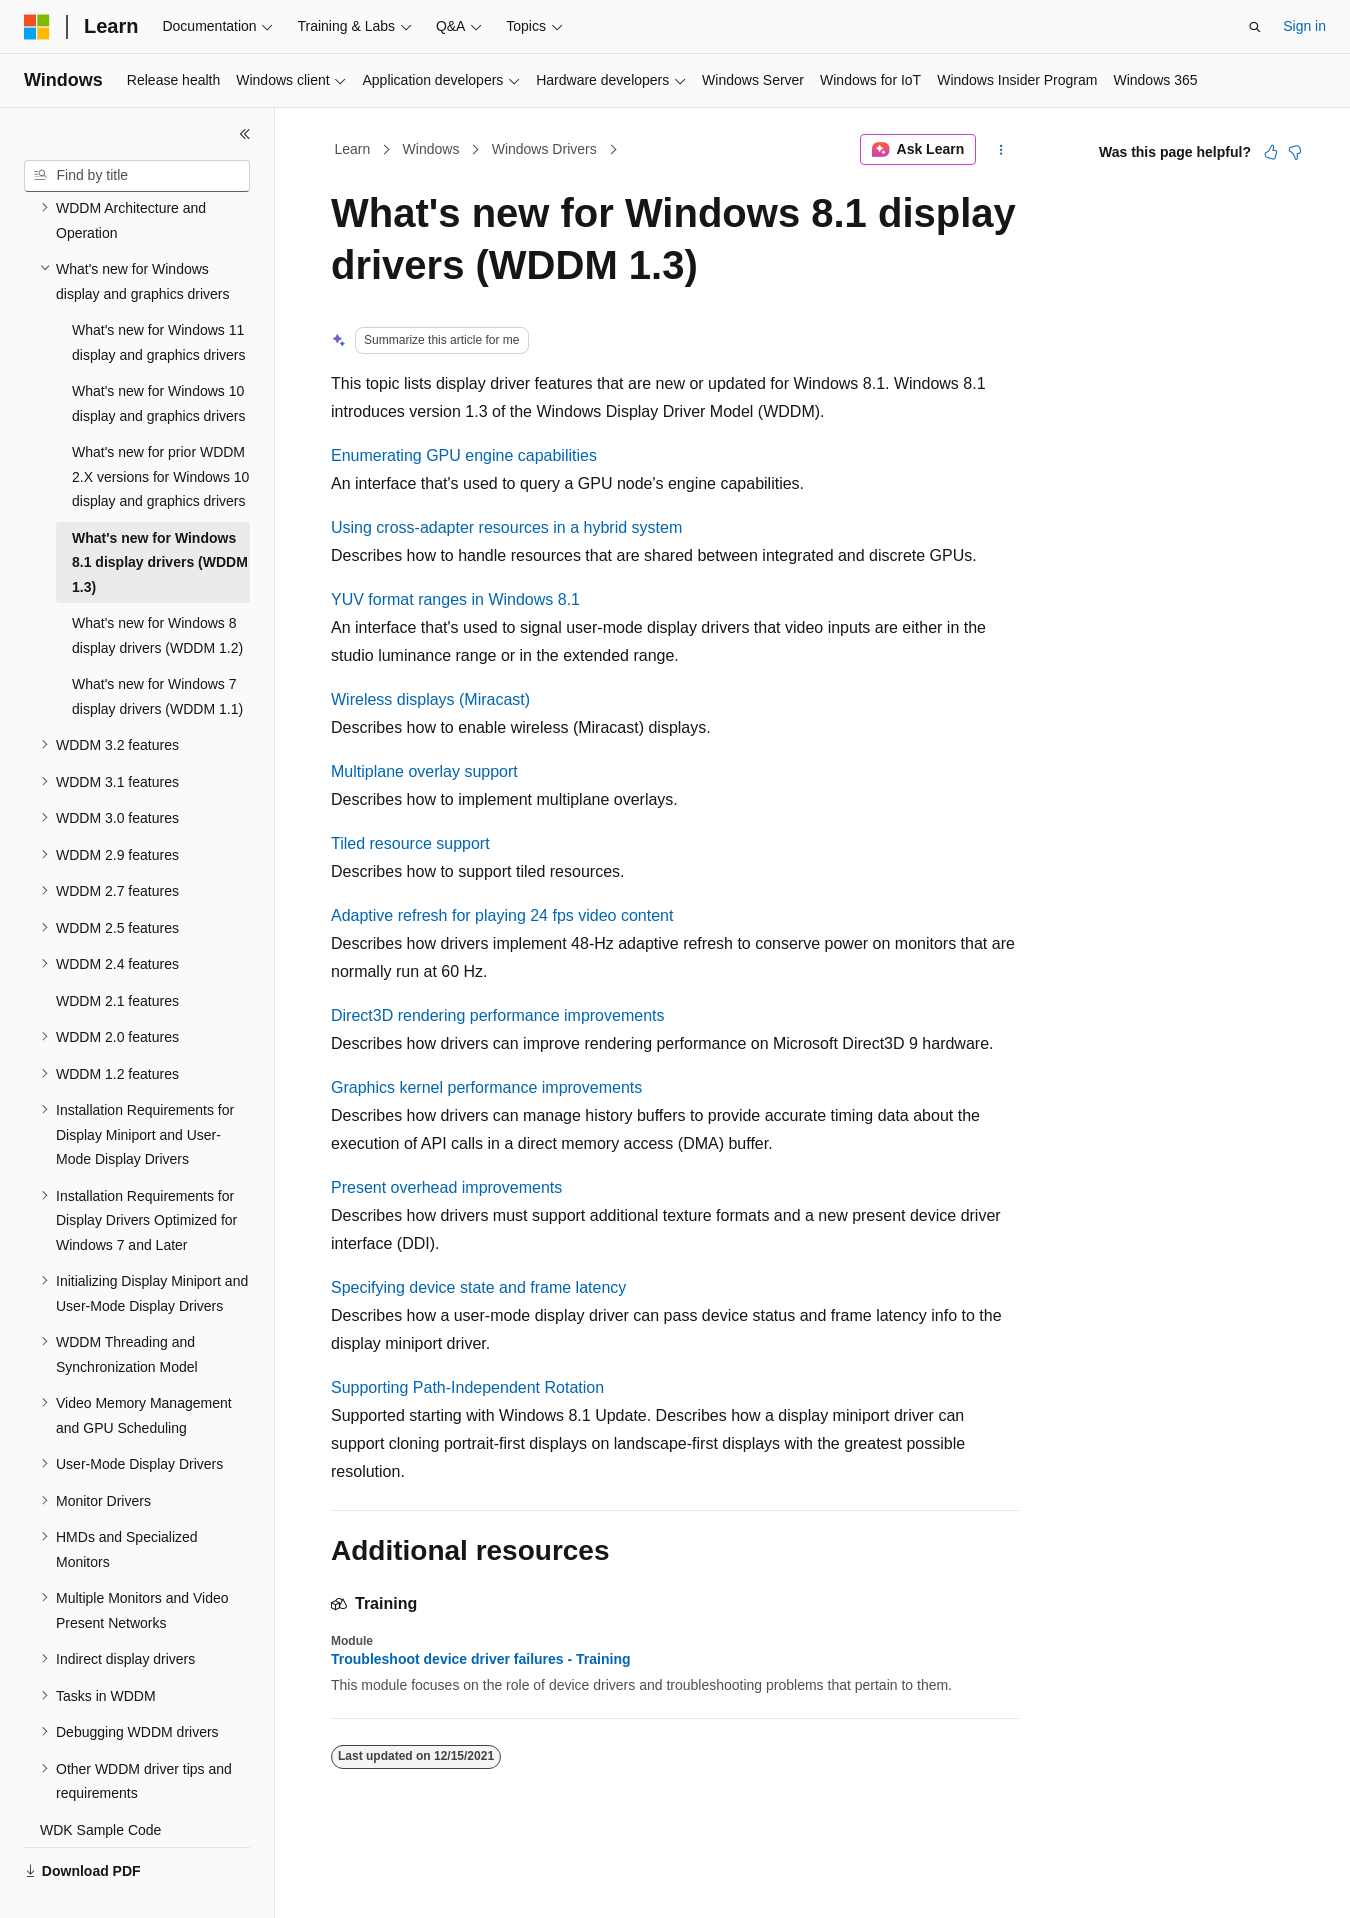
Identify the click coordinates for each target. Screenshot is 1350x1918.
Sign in (1304, 26)
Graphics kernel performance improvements (486, 1087)
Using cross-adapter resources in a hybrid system (506, 527)
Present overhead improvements (446, 1187)
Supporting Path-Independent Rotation (467, 1387)
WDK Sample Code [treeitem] (100, 1783)
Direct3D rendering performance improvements (497, 1015)
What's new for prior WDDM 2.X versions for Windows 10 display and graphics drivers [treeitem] (160, 429)
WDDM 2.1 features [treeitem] (117, 954)
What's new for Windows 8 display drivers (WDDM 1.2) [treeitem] (157, 588)
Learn (353, 149)
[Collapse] (245, 134)
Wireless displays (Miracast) (430, 699)
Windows (431, 149)
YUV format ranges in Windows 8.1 (455, 599)
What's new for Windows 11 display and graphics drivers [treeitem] (159, 295)
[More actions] (1001, 150)
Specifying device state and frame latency (478, 1287)
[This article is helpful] (1271, 152)
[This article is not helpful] (1295, 152)
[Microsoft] (37, 27)
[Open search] (1255, 27)
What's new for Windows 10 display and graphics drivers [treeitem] (159, 356)
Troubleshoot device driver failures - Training (481, 1659)
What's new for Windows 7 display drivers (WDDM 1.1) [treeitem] (157, 649)
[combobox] (137, 176)
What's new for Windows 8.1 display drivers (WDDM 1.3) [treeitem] (160, 515)
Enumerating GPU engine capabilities (464, 455)
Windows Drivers (544, 149)
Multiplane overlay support (424, 771)
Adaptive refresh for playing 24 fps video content (502, 915)
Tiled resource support (410, 843)
